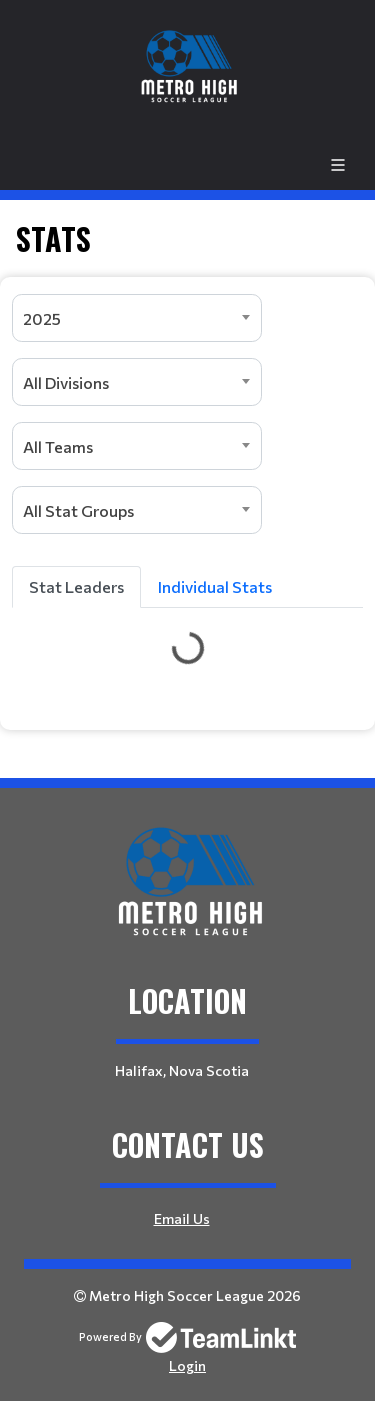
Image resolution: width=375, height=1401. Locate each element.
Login (187, 1365)
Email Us (182, 1218)
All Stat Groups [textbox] (78, 510)
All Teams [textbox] (58, 446)
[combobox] (137, 318)
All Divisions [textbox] (66, 382)
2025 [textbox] (42, 318)
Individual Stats (215, 586)
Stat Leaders (76, 586)
